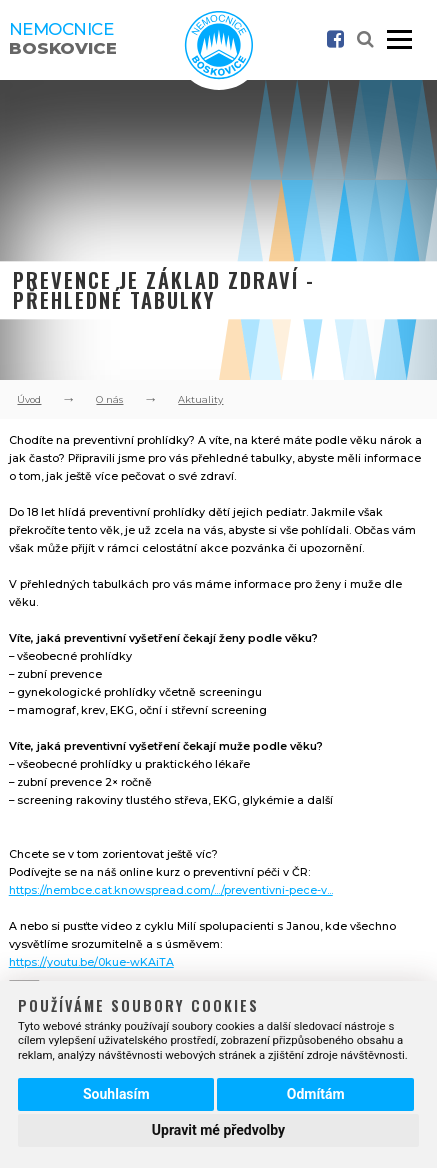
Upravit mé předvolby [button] (218, 1130)
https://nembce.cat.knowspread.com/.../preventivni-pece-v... (171, 890)
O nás (109, 399)
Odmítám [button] (316, 1094)
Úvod (29, 399)
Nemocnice (63, 38)
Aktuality (200, 399)
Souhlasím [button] (116, 1094)
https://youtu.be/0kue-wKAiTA (91, 962)
